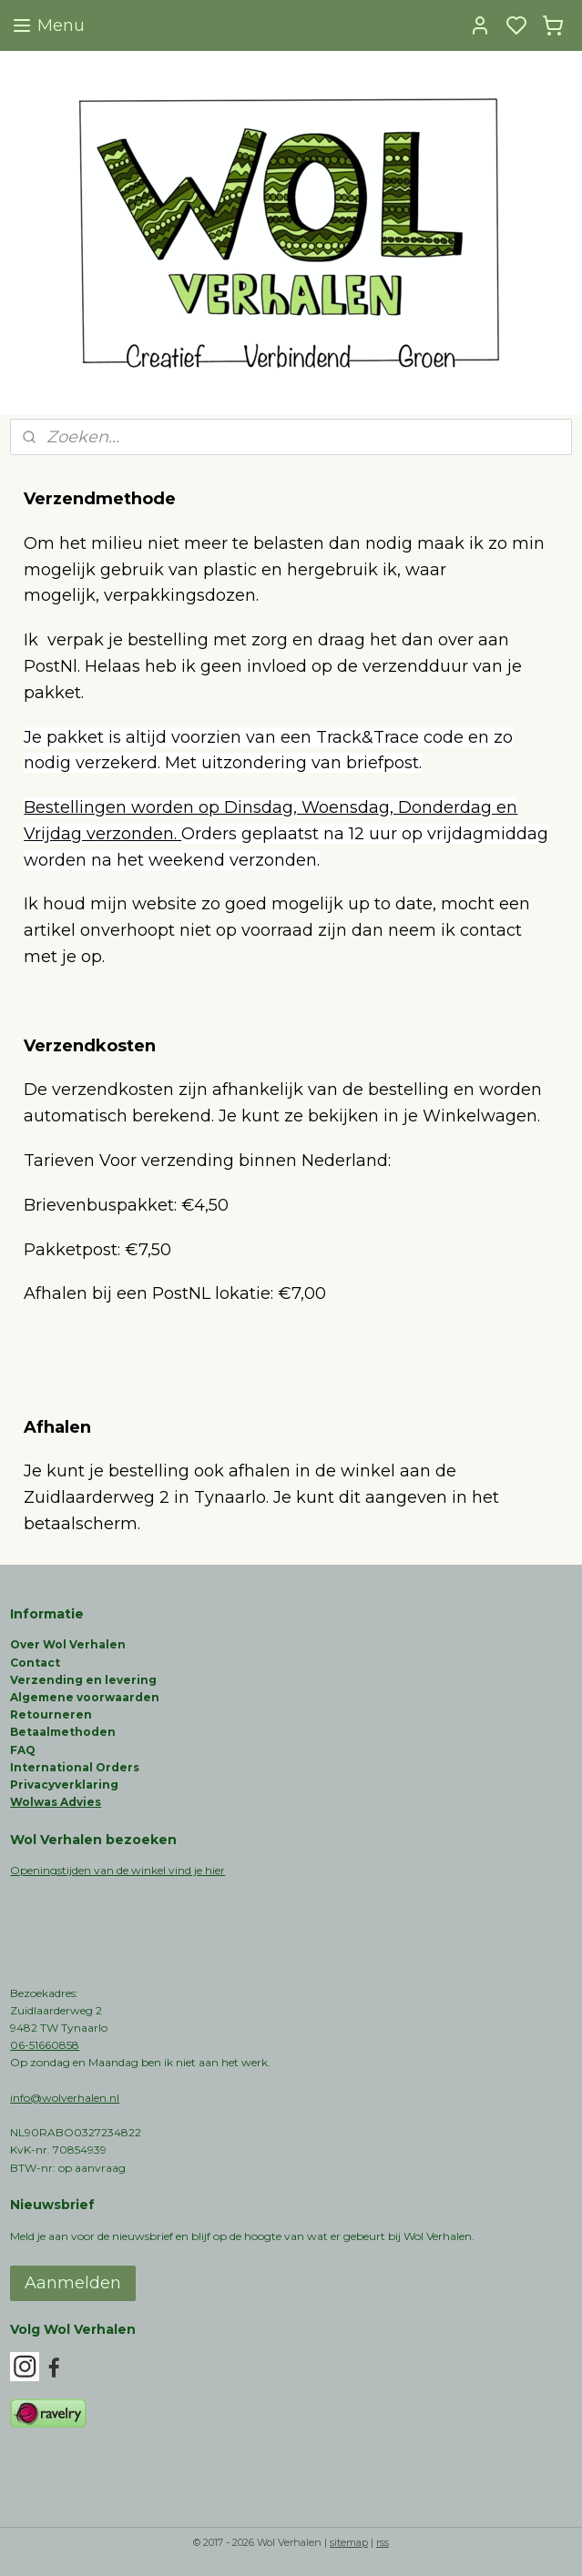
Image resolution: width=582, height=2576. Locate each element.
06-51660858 (44, 2045)
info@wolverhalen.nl (64, 2097)
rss (382, 2542)
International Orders (74, 1767)
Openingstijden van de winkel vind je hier (117, 1870)
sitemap (349, 2542)
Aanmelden (73, 2283)
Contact (35, 1662)
